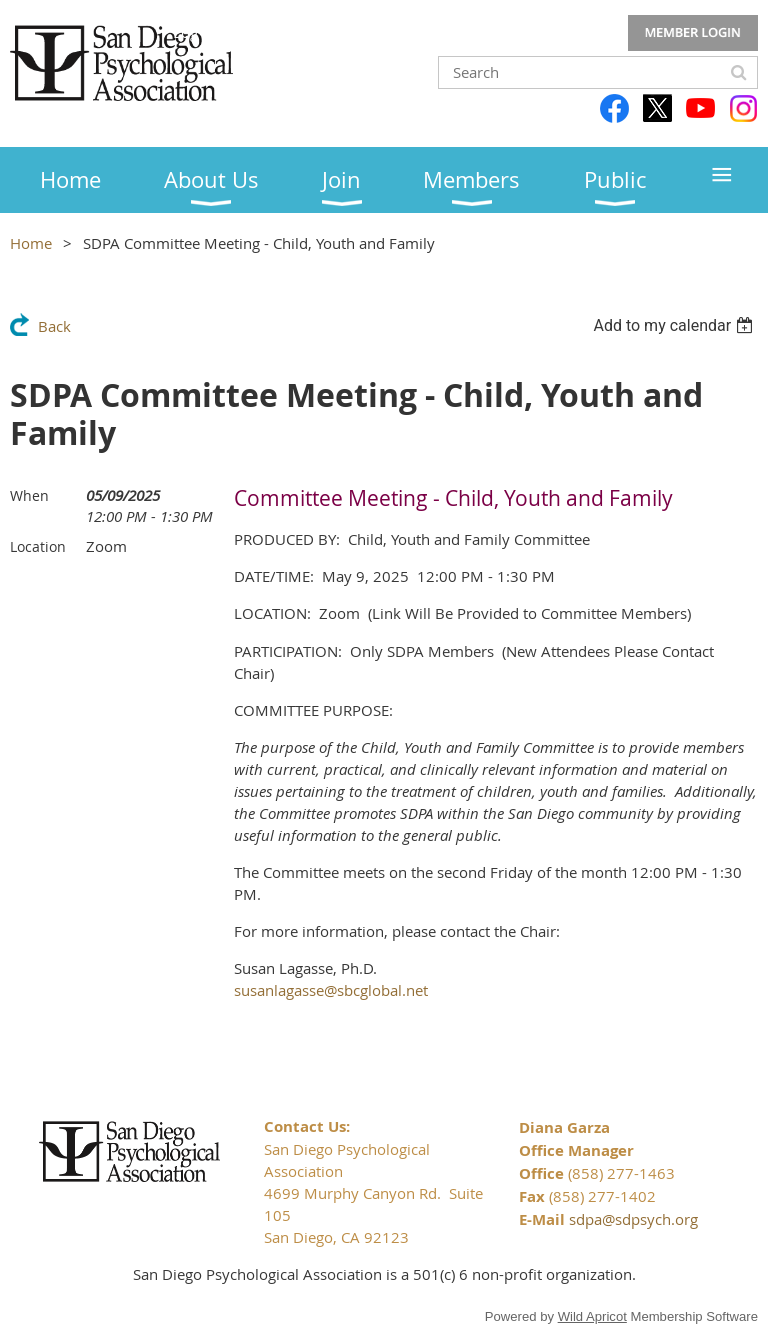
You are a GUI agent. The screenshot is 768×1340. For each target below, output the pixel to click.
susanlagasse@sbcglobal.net (331, 990)
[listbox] (675, 325)
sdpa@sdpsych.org (633, 1219)
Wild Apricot (592, 1316)
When (29, 495)
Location (38, 546)
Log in (693, 33)
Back (54, 326)
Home (31, 243)
